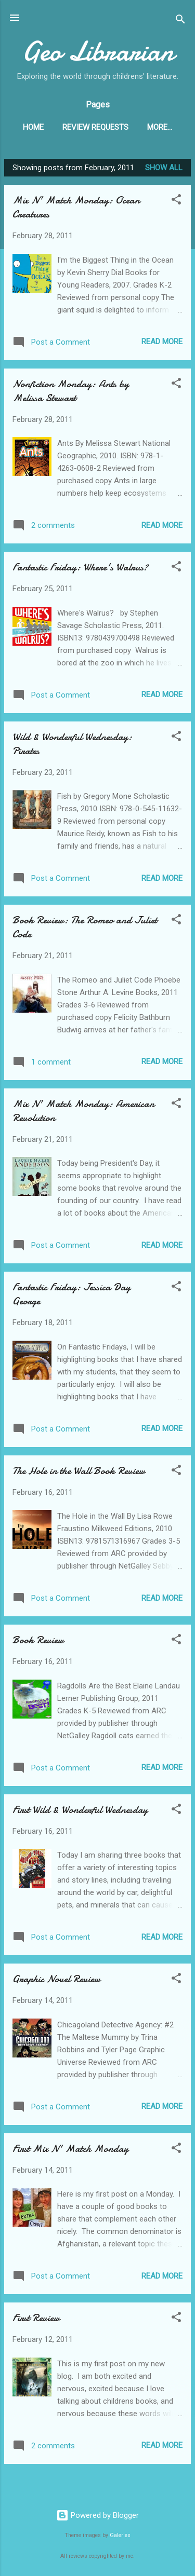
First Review (36, 2320)
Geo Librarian (98, 51)
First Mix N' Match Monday (70, 2151)
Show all (164, 169)
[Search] (180, 21)
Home (33, 127)
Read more (162, 343)
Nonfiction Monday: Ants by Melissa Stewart (70, 393)
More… (159, 127)
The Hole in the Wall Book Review (78, 1473)
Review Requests (95, 127)
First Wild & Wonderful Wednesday (80, 1812)
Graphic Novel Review (56, 1981)
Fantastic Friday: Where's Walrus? (80, 569)
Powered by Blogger (97, 2515)
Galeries (120, 2535)
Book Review (38, 1642)
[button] (176, 203)
